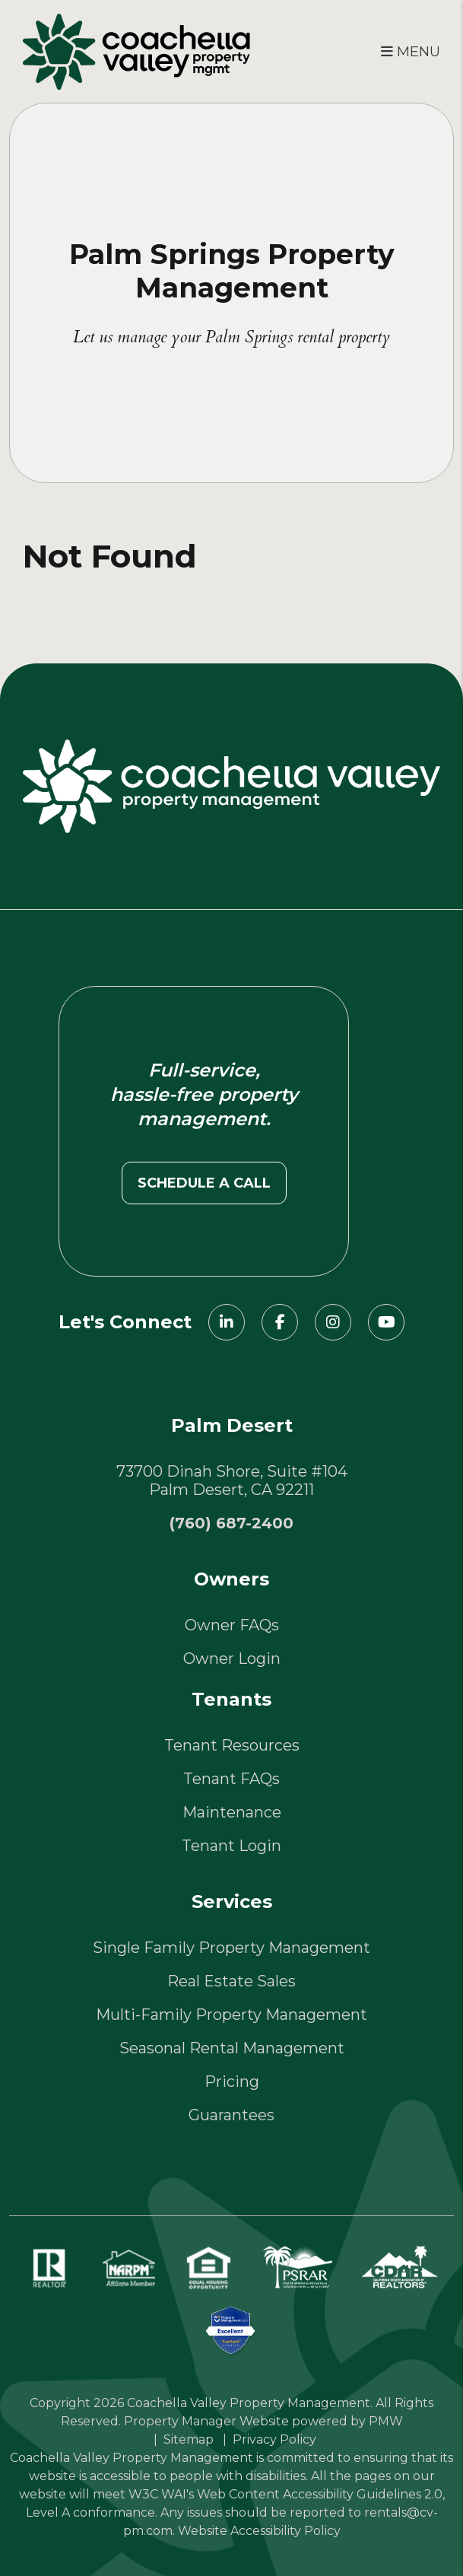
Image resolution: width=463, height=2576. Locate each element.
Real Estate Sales (231, 1981)
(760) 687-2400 (231, 1523)
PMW (386, 2421)
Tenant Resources (232, 1745)
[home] (136, 50)
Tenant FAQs (231, 1779)
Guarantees (231, 2115)
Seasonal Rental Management (231, 2048)
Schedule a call (204, 1183)
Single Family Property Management (231, 1947)
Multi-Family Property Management (231, 2014)
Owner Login (232, 1658)
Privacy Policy (274, 2439)
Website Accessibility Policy (259, 2531)
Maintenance (231, 1812)
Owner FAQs (232, 1625)
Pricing (232, 2081)
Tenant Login (231, 1846)
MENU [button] (410, 51)
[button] (226, 1322)
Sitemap (188, 2439)
